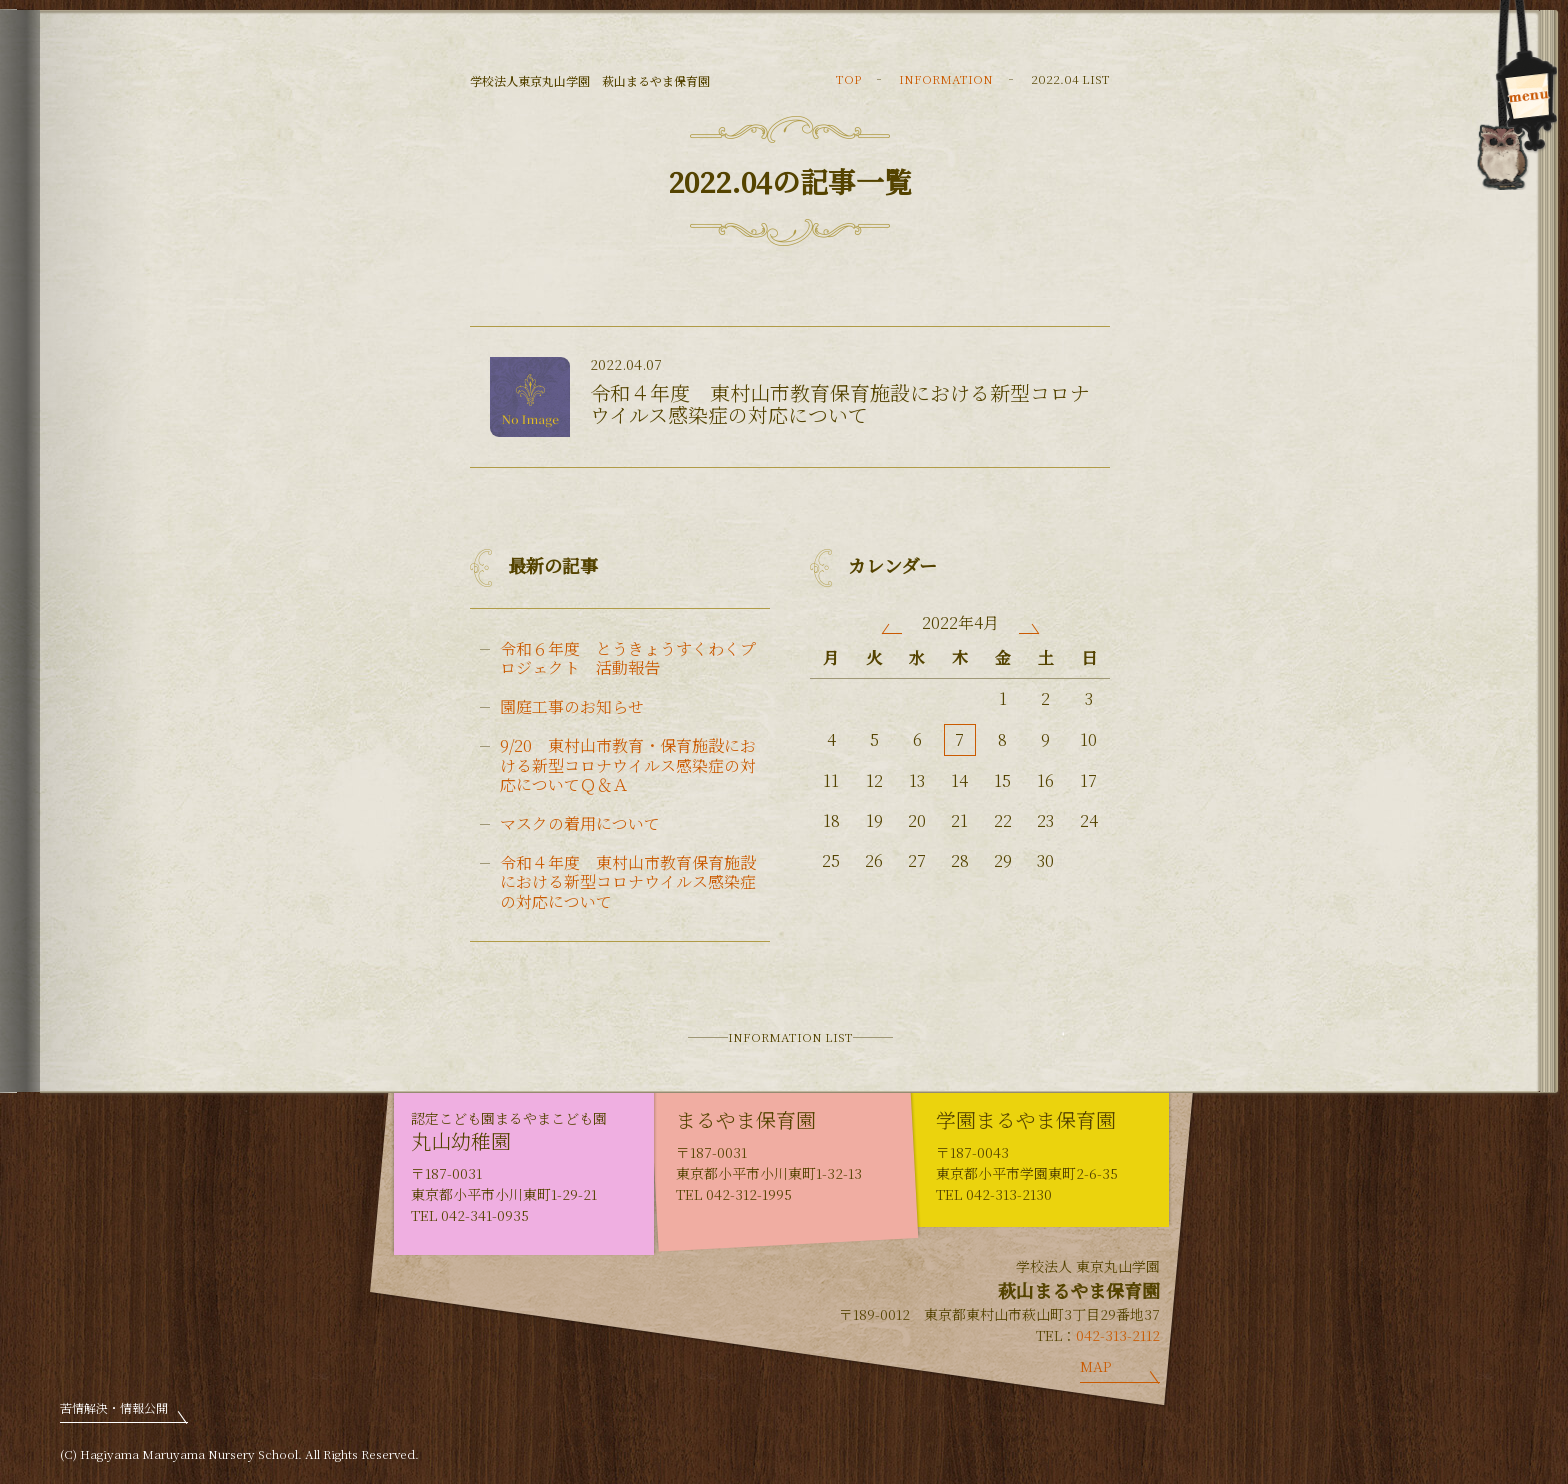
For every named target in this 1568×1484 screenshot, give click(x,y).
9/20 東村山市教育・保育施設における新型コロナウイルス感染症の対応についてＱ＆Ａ (628, 765)
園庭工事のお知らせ (572, 706)
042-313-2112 (1118, 1335)
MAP (1095, 1366)
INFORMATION (946, 78)
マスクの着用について (580, 823)
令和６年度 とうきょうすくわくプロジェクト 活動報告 (628, 658)
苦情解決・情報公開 (114, 1407)
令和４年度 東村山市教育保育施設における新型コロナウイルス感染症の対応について (628, 882)
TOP (848, 78)
